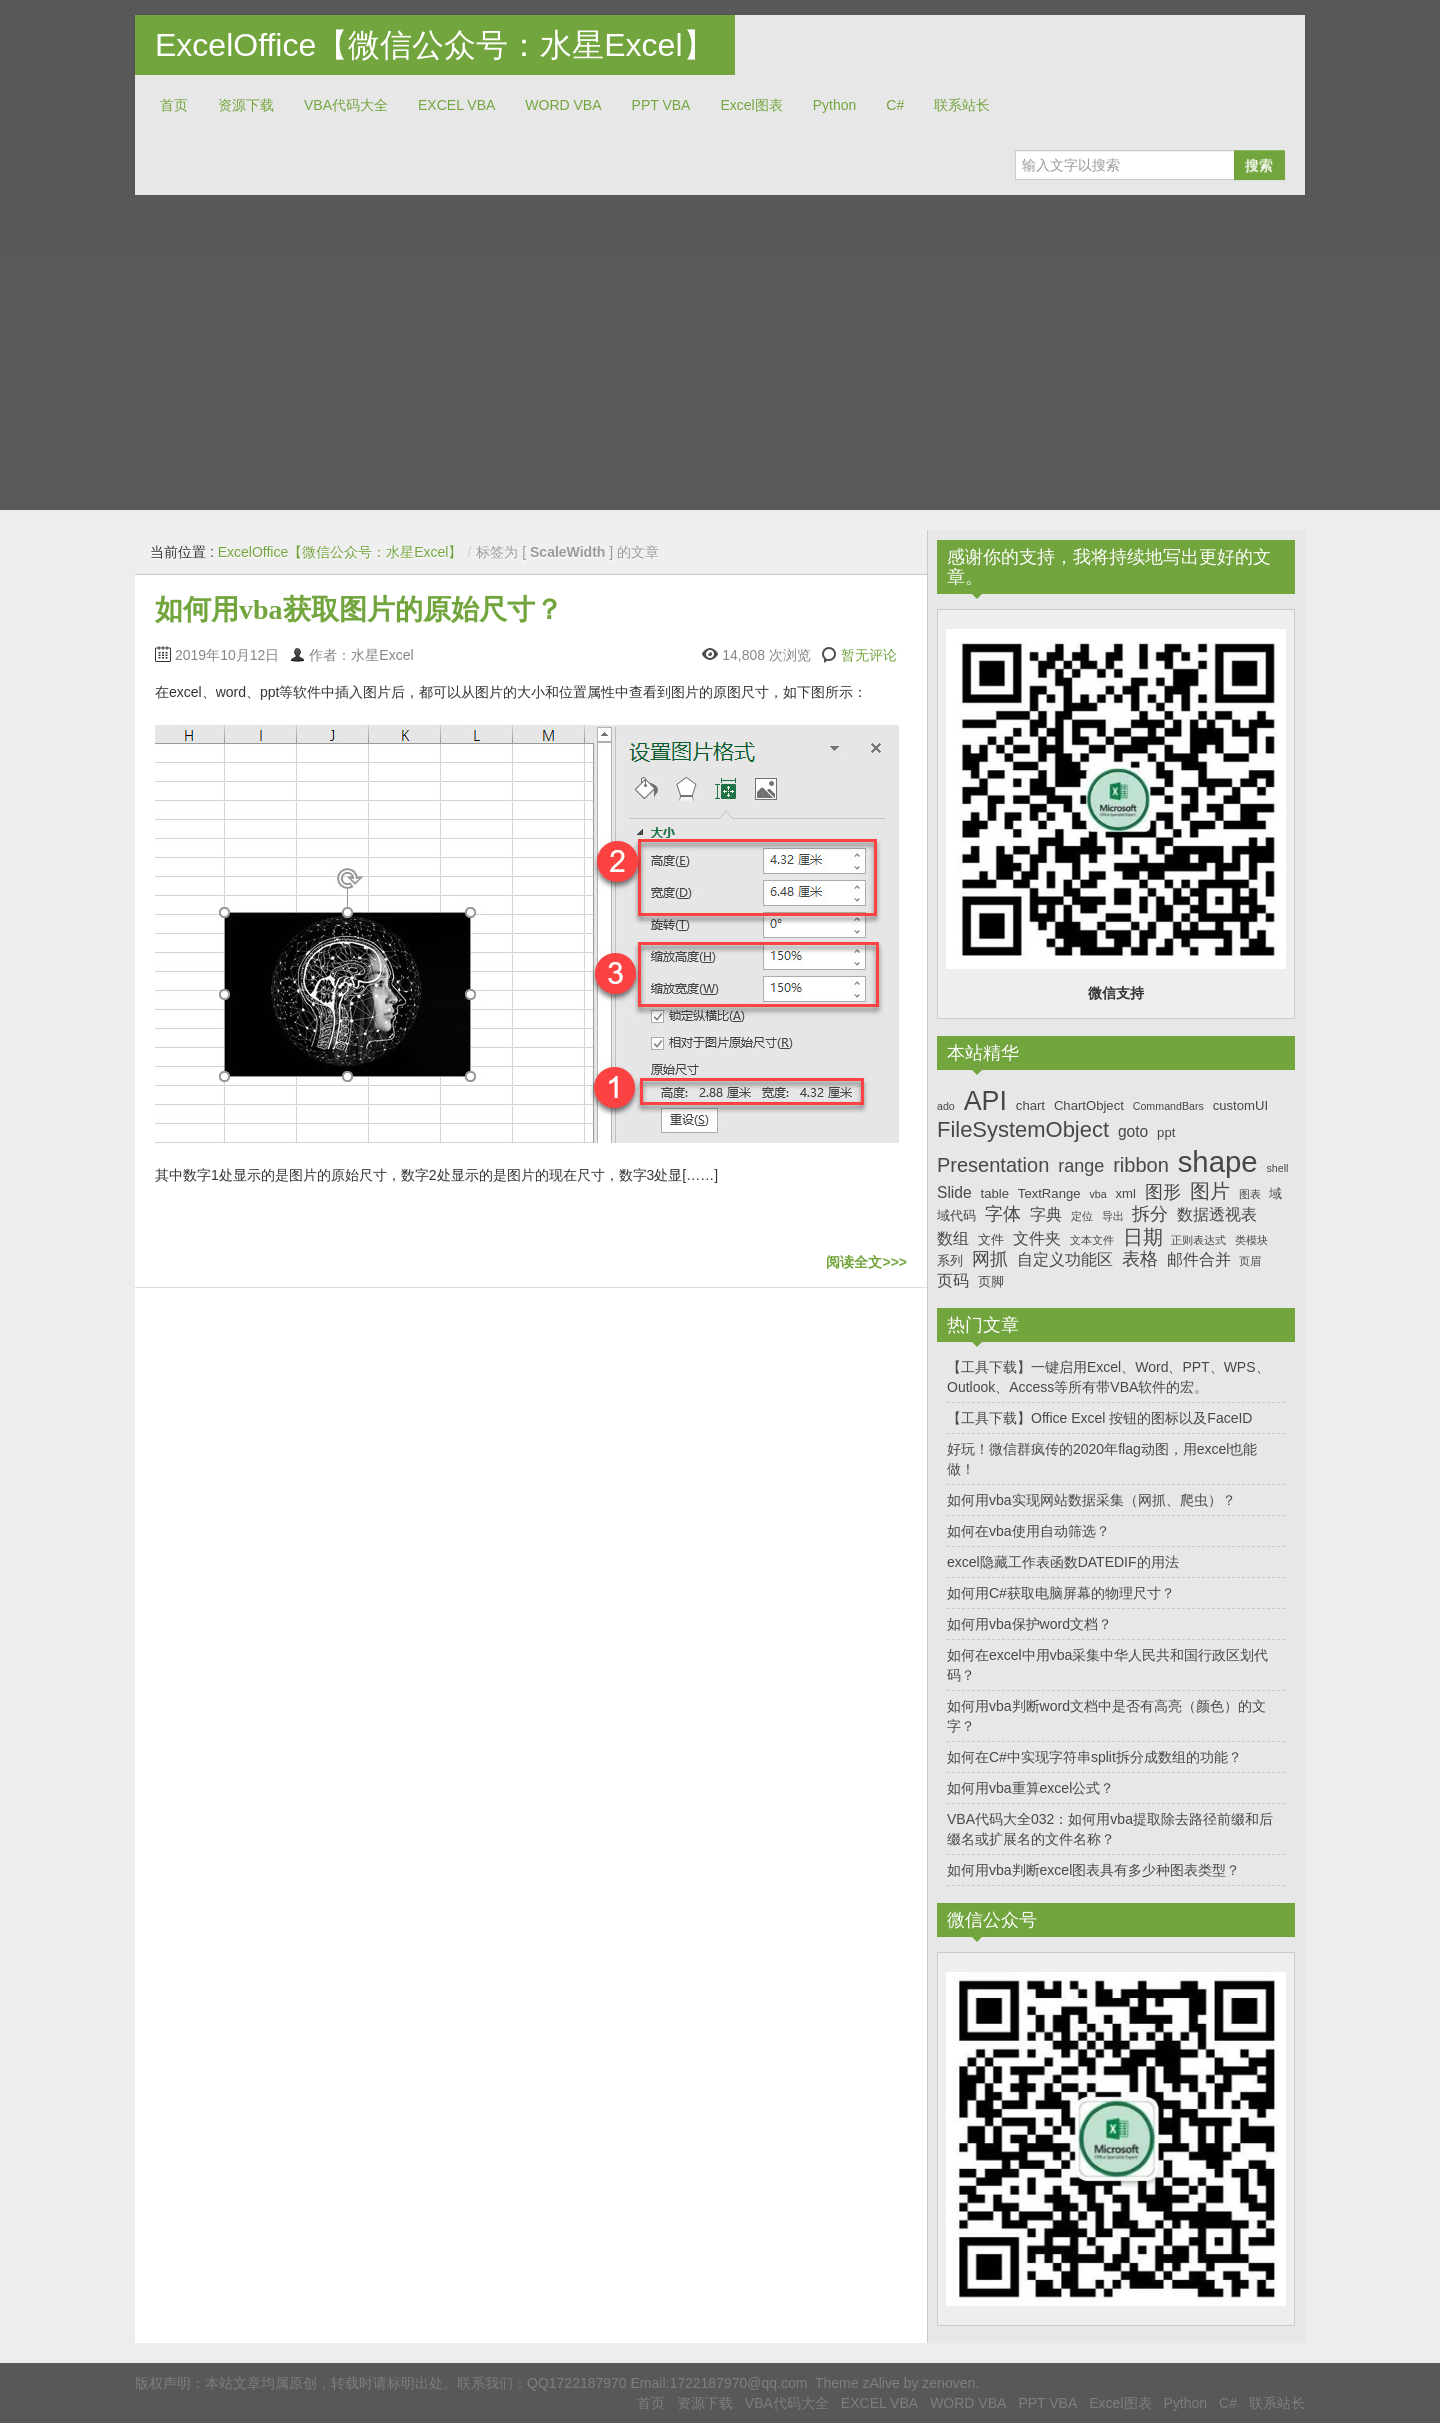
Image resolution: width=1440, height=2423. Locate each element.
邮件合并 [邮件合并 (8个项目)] (1199, 1259)
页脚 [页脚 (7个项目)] (991, 1281)
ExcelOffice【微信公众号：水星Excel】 (435, 45)
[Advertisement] (720, 345)
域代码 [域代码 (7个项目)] (956, 1215)
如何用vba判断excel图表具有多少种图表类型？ (1093, 1870)
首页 (174, 105)
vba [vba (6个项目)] (1097, 1194)
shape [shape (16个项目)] (1218, 1161)
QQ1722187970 (577, 2383)
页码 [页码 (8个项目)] (953, 1280)
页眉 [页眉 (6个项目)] (1250, 1261)
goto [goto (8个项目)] (1133, 1131)
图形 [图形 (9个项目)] (1163, 1192)
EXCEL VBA (456, 105)
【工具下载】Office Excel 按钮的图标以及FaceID (1099, 1418)
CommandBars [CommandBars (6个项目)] (1168, 1106)
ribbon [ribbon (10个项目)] (1141, 1165)
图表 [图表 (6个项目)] (1250, 1194)
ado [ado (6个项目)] (946, 1106)
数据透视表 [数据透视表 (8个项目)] (1217, 1214)
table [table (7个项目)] (995, 1193)
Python (835, 105)
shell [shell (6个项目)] (1277, 1168)
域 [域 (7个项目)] (1275, 1193)
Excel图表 (751, 105)
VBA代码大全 (346, 105)
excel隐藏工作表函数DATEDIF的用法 (1063, 1562)
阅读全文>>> (866, 1262)
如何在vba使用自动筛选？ (1028, 1531)
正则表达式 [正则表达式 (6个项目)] (1198, 1240)
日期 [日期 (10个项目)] (1143, 1237)
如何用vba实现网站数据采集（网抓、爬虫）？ (1091, 1500)
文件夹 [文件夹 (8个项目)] (1037, 1238)
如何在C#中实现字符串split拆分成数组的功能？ (1094, 1757)
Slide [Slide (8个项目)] (954, 1192)
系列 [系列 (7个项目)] (950, 1260)
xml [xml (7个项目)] (1125, 1193)
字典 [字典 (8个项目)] (1046, 1214)
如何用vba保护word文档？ (1029, 1624)
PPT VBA (661, 105)
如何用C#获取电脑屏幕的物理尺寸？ (1061, 1593)
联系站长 (962, 105)
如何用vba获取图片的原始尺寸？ (359, 609)
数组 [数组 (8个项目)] (953, 1238)
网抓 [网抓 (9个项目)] (990, 1259)
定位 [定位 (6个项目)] (1082, 1216)
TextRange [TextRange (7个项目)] (1049, 1193)
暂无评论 (869, 655)
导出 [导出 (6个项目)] (1113, 1216)
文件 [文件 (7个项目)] (991, 1239)
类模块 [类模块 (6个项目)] (1251, 1240)
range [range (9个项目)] (1081, 1166)
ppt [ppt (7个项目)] (1166, 1132)
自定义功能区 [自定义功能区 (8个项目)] (1065, 1259)
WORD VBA (563, 105)
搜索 (1259, 165)
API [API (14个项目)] (985, 1101)
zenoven (948, 2383)
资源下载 (246, 105)
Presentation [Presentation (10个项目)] (993, 1165)
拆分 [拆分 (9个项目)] (1150, 1214)
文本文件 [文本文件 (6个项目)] (1092, 1240)
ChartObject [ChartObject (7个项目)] (1089, 1105)
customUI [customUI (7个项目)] (1240, 1105)
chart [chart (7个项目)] (1030, 1105)
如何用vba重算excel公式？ (1030, 1788)
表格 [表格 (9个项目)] (1140, 1259)
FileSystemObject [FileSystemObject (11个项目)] (1023, 1129)
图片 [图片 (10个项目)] (1210, 1191)
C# (895, 105)
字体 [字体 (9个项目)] (1003, 1214)
